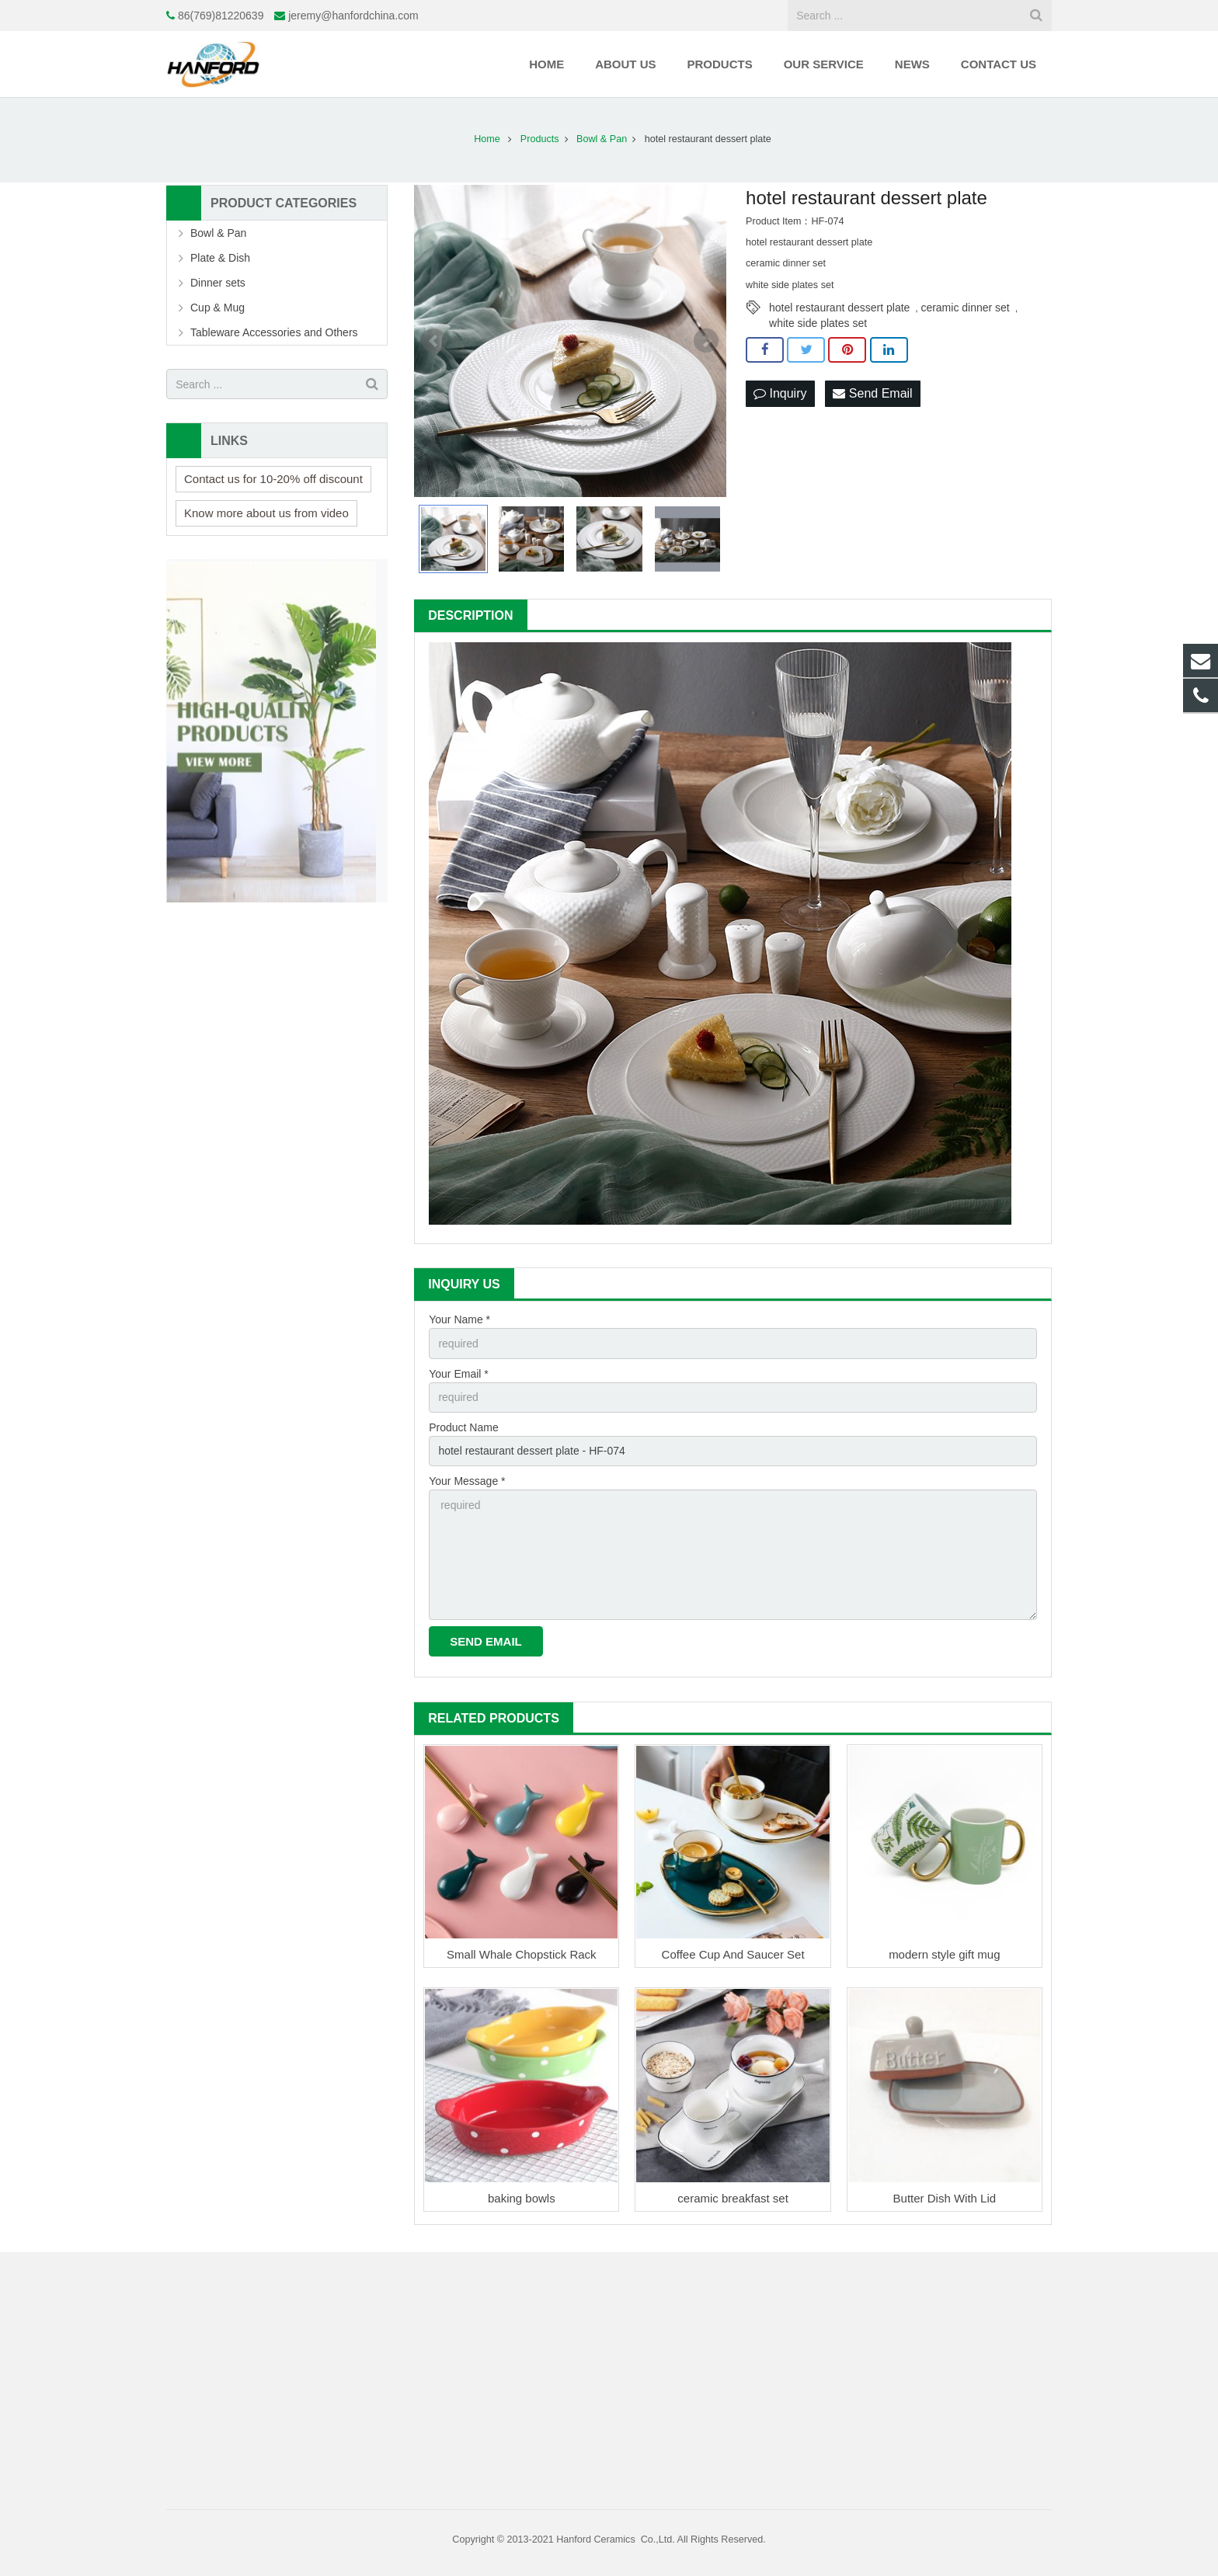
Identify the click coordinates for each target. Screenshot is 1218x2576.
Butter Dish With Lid (945, 2198)
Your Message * (467, 1481)
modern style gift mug (944, 1954)
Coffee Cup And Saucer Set (733, 1954)
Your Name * (459, 1319)
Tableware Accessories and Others (274, 332)
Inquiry (779, 393)
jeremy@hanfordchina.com (353, 15)
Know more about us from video (266, 513)
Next (706, 341)
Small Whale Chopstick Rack (522, 1954)
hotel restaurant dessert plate (839, 307)
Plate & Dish (220, 258)
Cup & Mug (217, 307)
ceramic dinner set (964, 307)
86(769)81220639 (221, 15)
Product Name (463, 1427)
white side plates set (818, 323)
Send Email (872, 393)
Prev (434, 341)
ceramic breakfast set (732, 2198)
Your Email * (459, 1374)
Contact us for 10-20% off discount (273, 478)
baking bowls (521, 2198)
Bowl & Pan (218, 233)
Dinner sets (217, 282)
